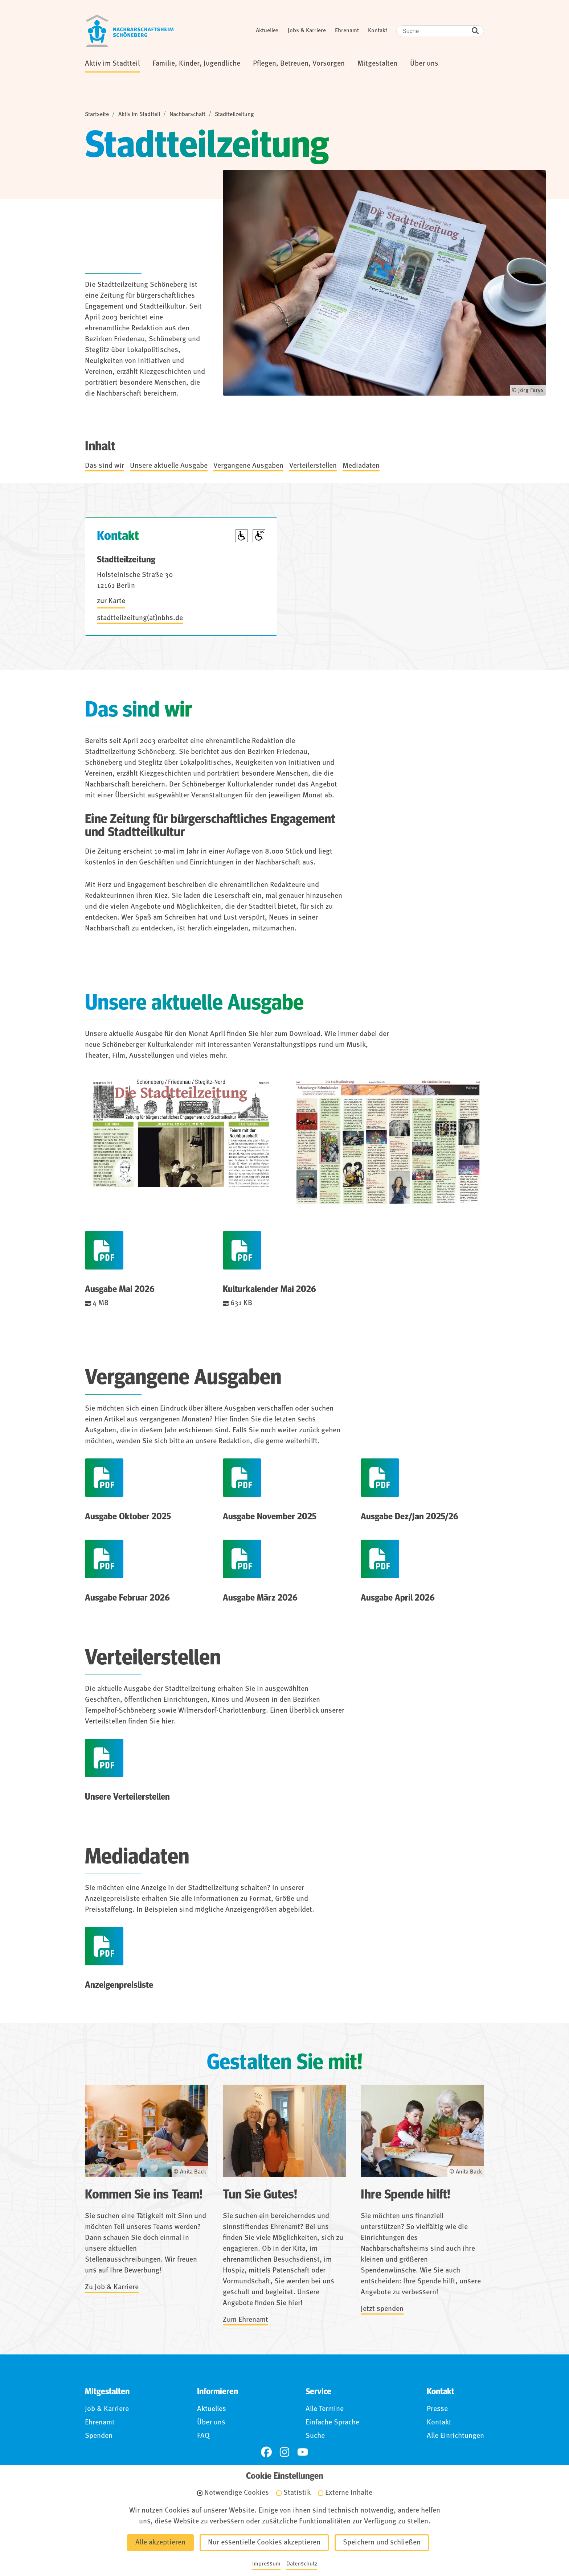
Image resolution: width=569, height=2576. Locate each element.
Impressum (143, 2534)
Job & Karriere (107, 2409)
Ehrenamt (347, 31)
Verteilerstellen (313, 466)
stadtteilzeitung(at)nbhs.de (140, 618)
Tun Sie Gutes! (260, 2194)
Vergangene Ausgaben (248, 466)
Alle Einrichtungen (455, 2436)
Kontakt (377, 31)
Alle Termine (325, 2409)
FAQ (203, 2436)
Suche (315, 2436)
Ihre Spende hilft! (405, 2194)
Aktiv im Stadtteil (139, 114)
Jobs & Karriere (307, 31)
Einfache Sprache (332, 2422)
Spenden (98, 2436)
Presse (437, 2409)
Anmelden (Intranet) (408, 2534)
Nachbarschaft (187, 114)
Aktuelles (267, 31)
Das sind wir (104, 466)
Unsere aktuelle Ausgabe (169, 466)
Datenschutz (197, 2534)
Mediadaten (361, 466)
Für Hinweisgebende (329, 2534)
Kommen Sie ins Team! (143, 2194)
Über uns (211, 2422)
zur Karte (111, 601)
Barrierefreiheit (257, 2534)
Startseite (97, 114)
